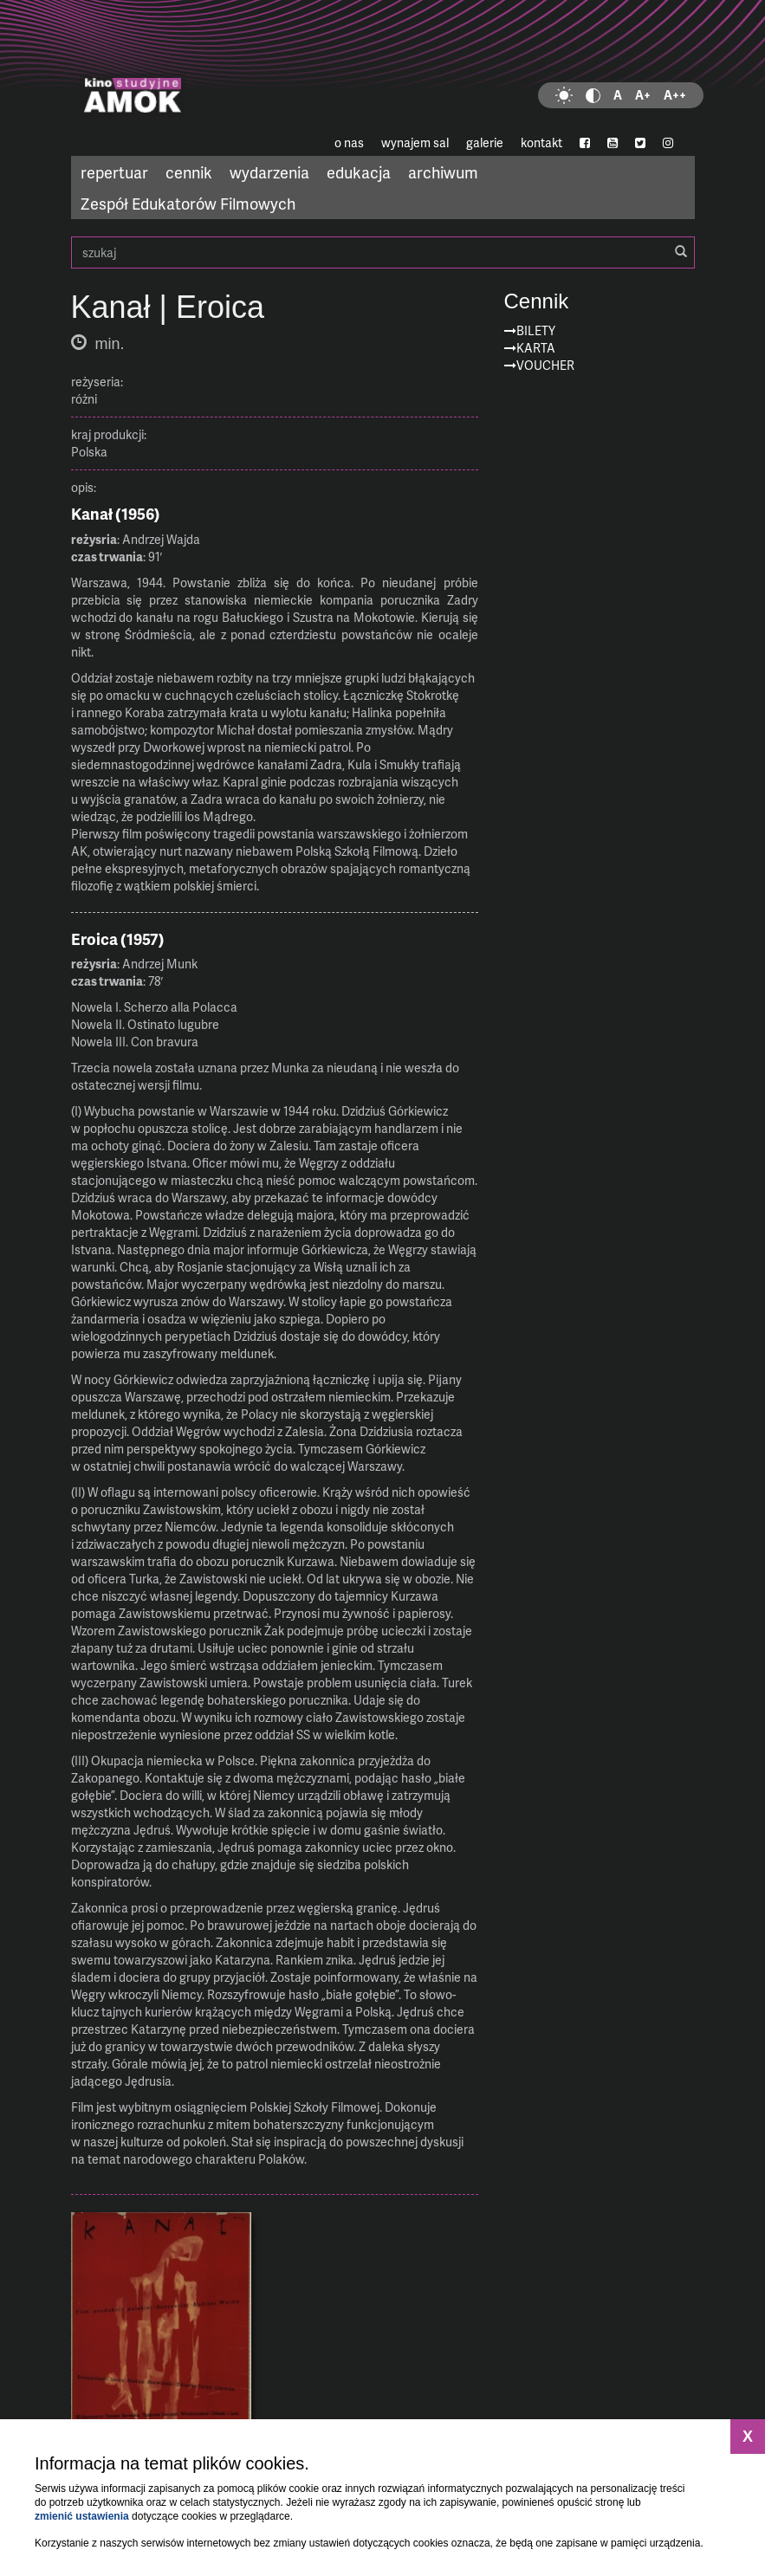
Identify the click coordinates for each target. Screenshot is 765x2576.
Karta (535, 348)
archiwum (443, 172)
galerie (484, 142)
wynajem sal (415, 142)
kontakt (541, 142)
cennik (188, 172)
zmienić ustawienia (82, 2516)
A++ (675, 95)
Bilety (535, 330)
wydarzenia (269, 172)
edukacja (359, 172)
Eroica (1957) (118, 939)
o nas (349, 142)
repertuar (114, 172)
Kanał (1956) (115, 513)
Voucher (545, 365)
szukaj (383, 252)
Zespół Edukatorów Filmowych (188, 203)
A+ (643, 95)
